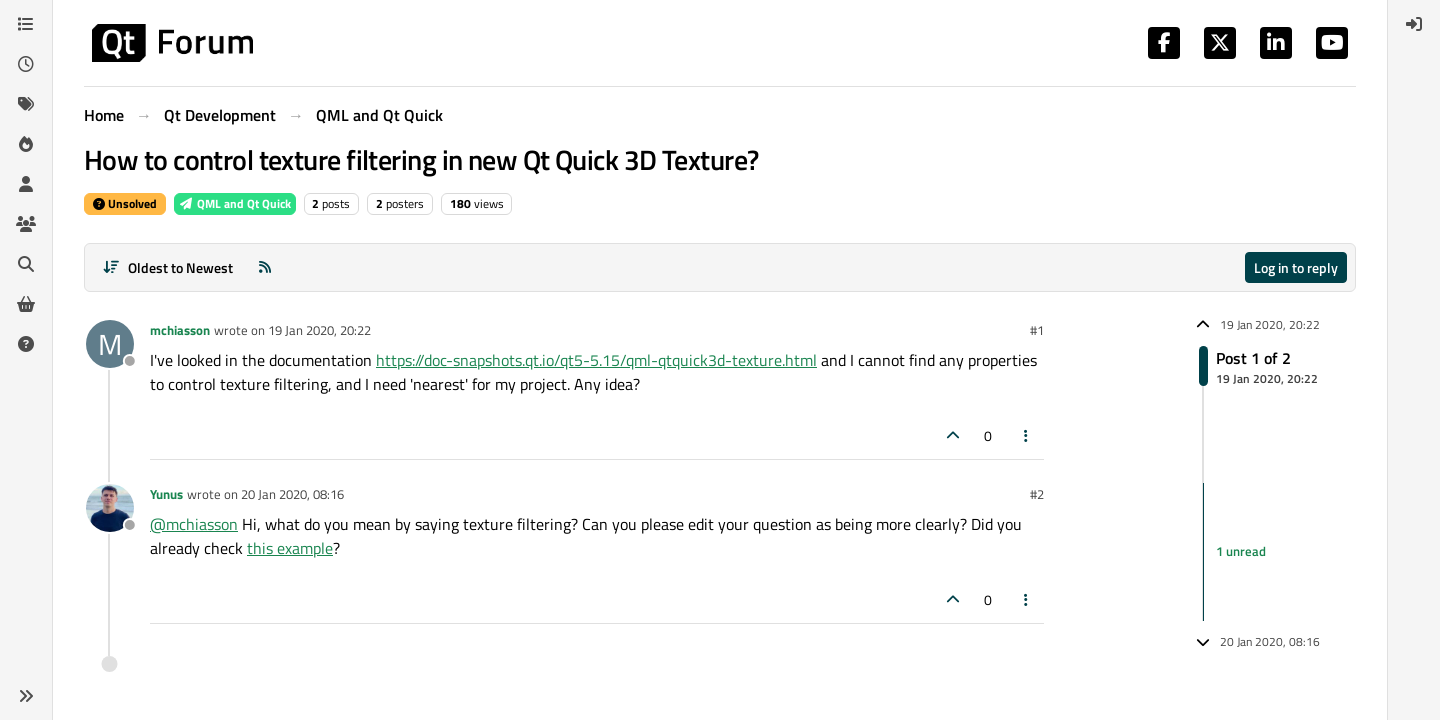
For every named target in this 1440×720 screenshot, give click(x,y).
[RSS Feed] (265, 267)
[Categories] (26, 24)
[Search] (26, 264)
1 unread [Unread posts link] (1241, 551)
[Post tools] (1027, 435)
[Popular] (26, 144)
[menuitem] (1414, 24)
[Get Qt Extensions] (26, 304)
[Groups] (26, 224)
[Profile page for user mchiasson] (110, 344)
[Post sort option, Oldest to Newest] (167, 267)
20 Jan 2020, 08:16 (292, 494)
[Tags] (26, 104)
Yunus (166, 494)
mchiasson (180, 330)
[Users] (26, 184)
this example (290, 548)
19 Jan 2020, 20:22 (319, 330)
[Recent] (26, 64)
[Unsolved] (26, 344)
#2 (1037, 494)
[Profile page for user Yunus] (110, 508)
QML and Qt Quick (235, 203)
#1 (1037, 330)
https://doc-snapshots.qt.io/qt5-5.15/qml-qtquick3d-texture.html (596, 360)
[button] (26, 696)
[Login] (1414, 24)
